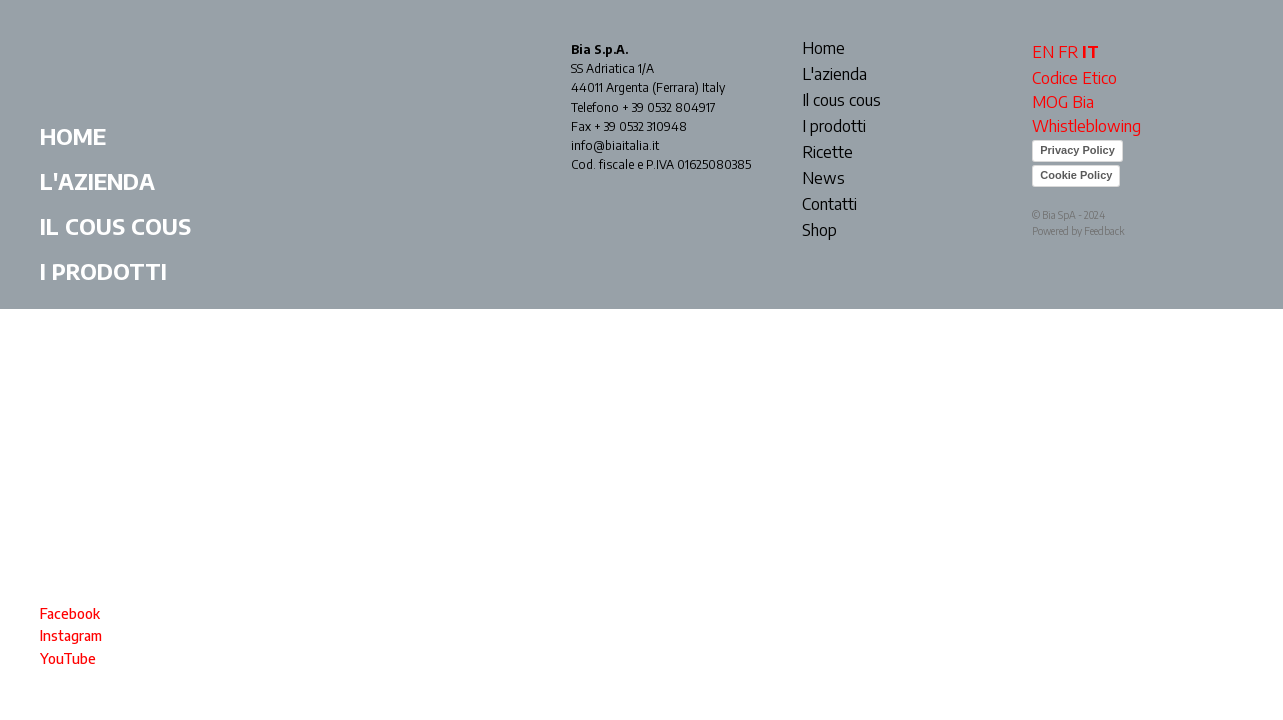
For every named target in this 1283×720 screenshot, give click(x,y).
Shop (70, 451)
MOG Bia (1063, 102)
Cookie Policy (1076, 175)
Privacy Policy (1077, 150)
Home (73, 136)
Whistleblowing (1086, 126)
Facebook (70, 613)
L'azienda (97, 181)
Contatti (96, 406)
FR (1068, 52)
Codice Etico (1074, 78)
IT (1090, 52)
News (73, 361)
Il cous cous (115, 226)
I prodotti (103, 271)
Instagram (71, 635)
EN (1043, 52)
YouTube (68, 658)
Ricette (86, 316)
